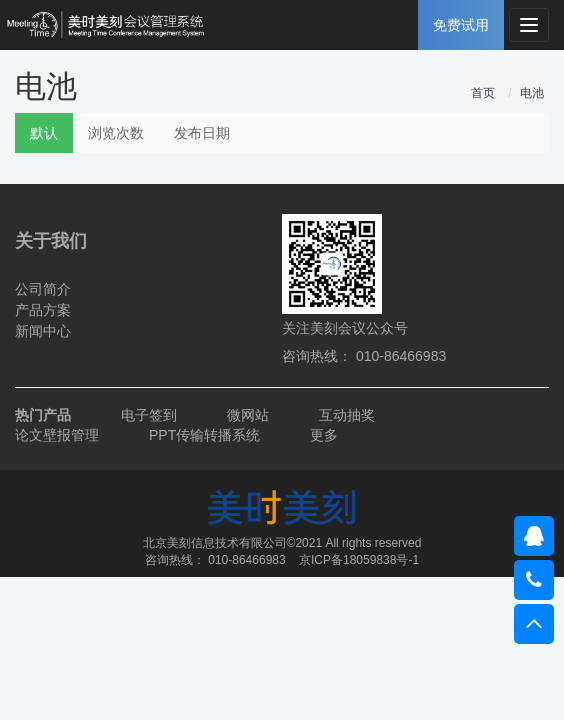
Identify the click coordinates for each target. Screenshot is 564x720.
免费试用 (461, 25)
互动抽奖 (347, 415)
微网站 (248, 415)
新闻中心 (43, 331)
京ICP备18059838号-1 (359, 560)
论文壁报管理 (57, 435)
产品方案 (43, 310)
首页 (483, 93)
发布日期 (202, 133)
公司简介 (43, 289)
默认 (44, 133)
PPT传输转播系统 (204, 435)
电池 (532, 93)
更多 (324, 435)
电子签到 (149, 415)
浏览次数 (116, 133)
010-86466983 (246, 560)
